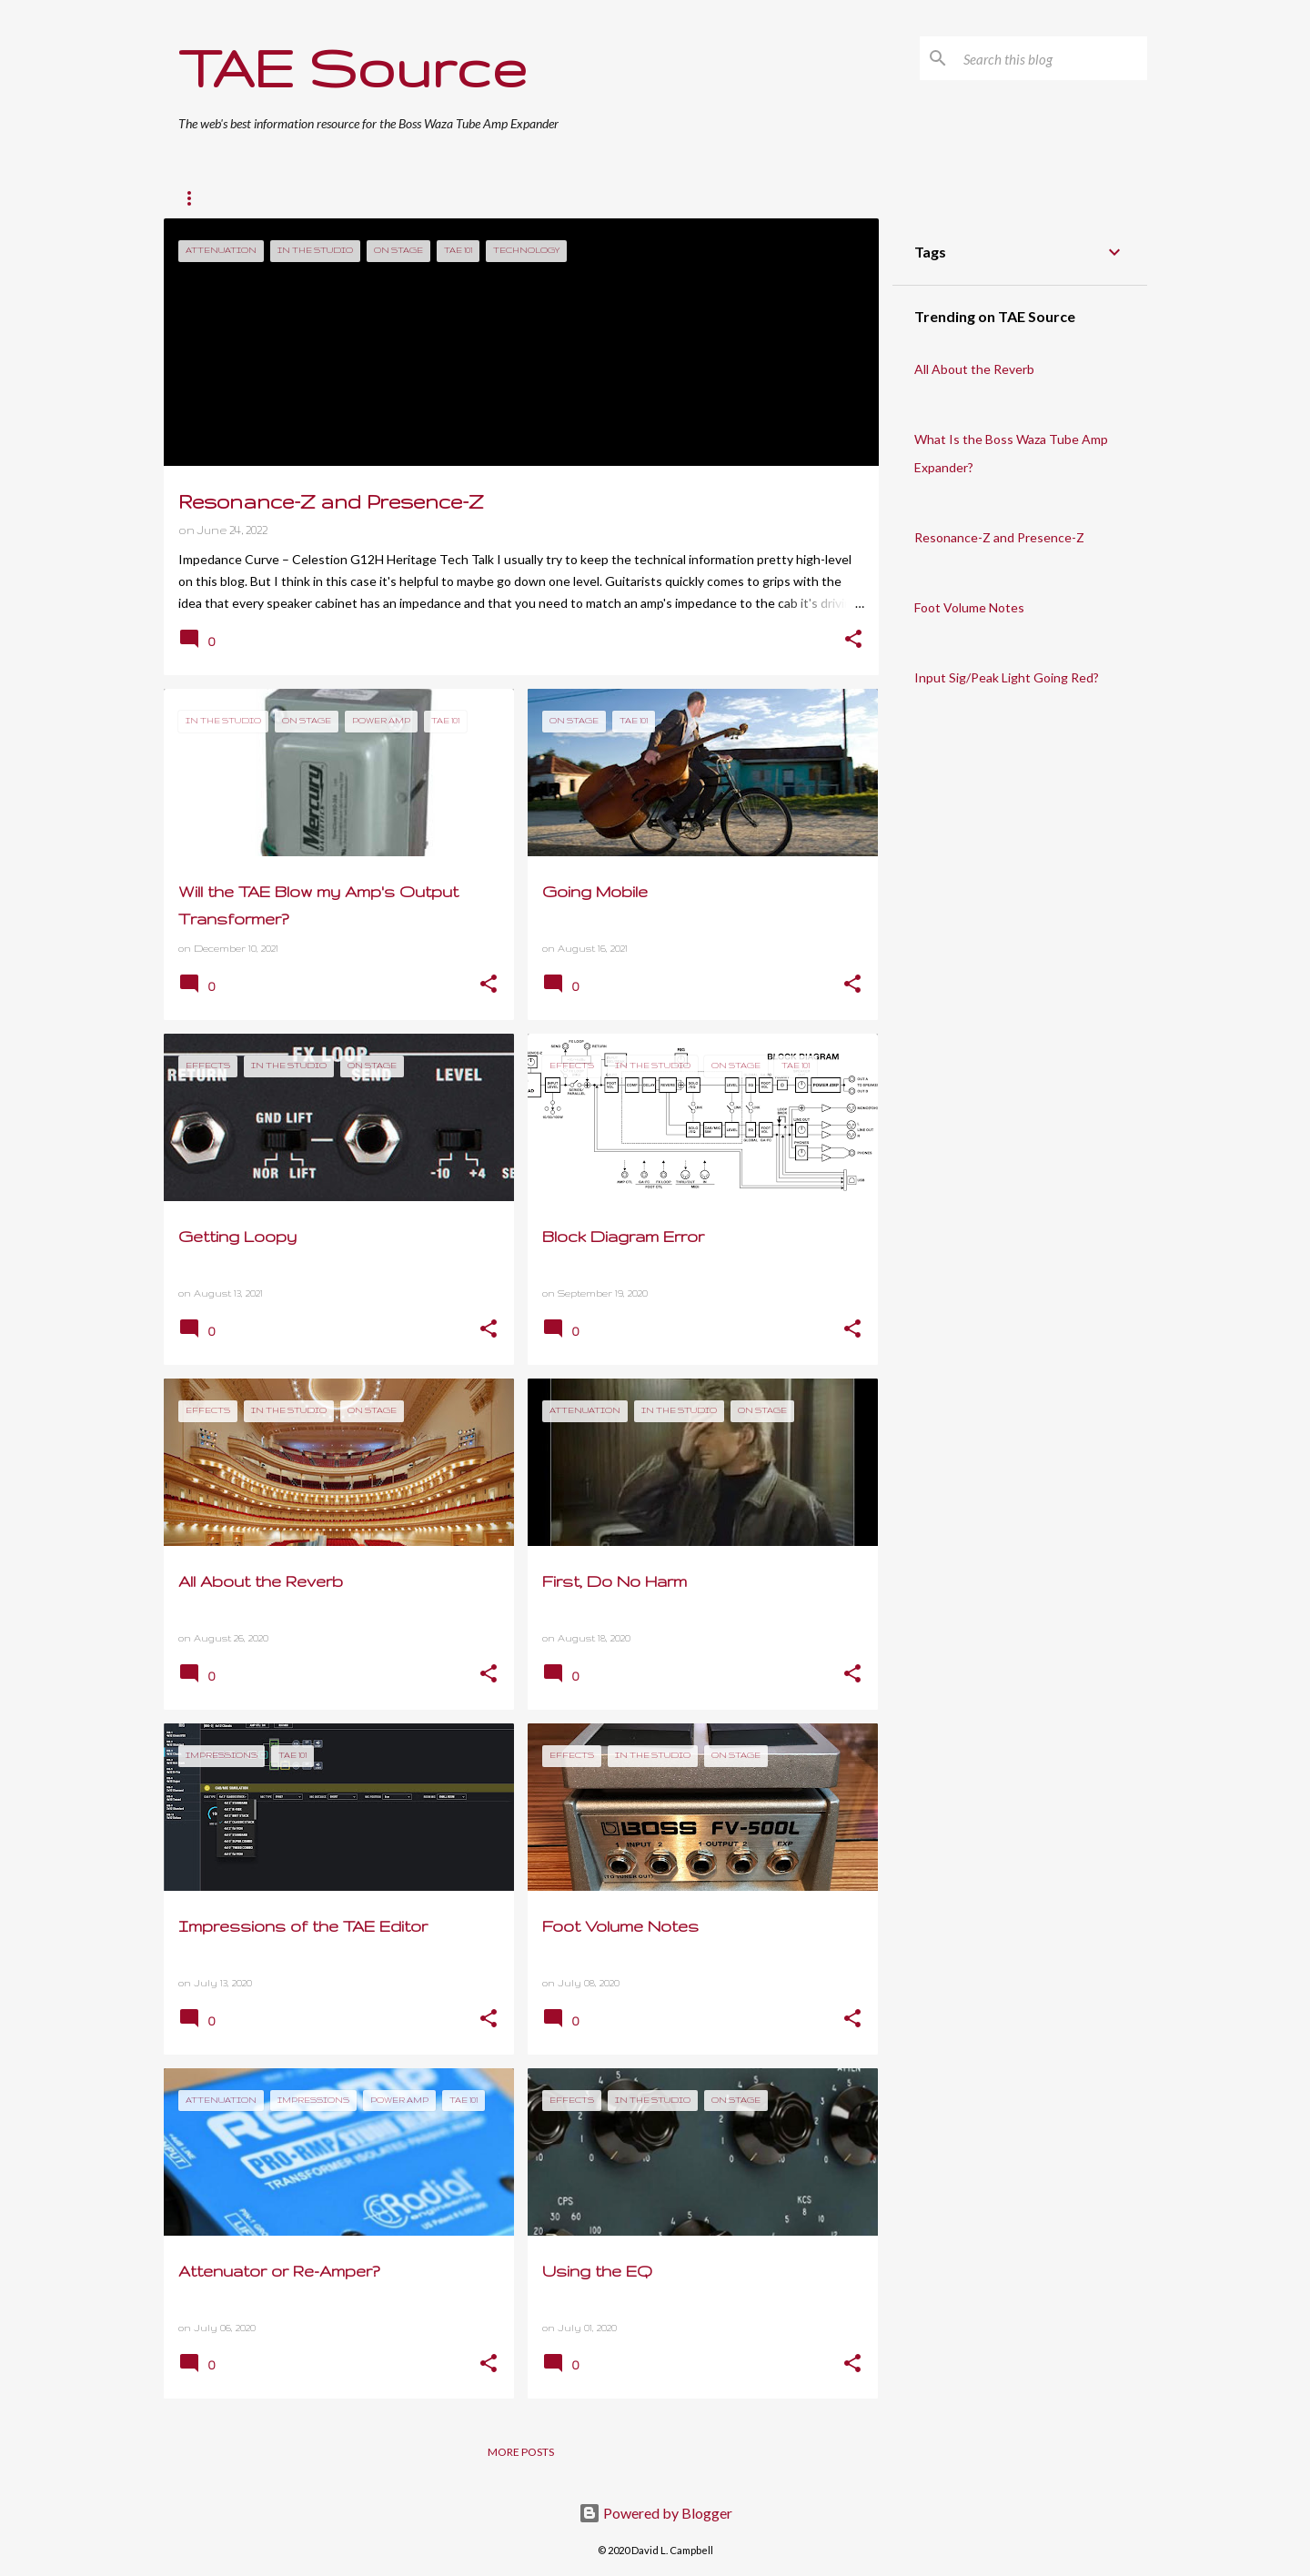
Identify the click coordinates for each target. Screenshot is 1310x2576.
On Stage (358, 198)
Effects (561, 198)
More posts (521, 2452)
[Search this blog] (1051, 58)
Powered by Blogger (655, 2512)
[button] (853, 640)
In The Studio (461, 198)
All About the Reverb (974, 369)
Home (195, 198)
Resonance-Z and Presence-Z (999, 537)
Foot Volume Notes (969, 607)
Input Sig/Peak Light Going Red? (1006, 677)
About (743, 198)
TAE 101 (272, 198)
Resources (653, 198)
